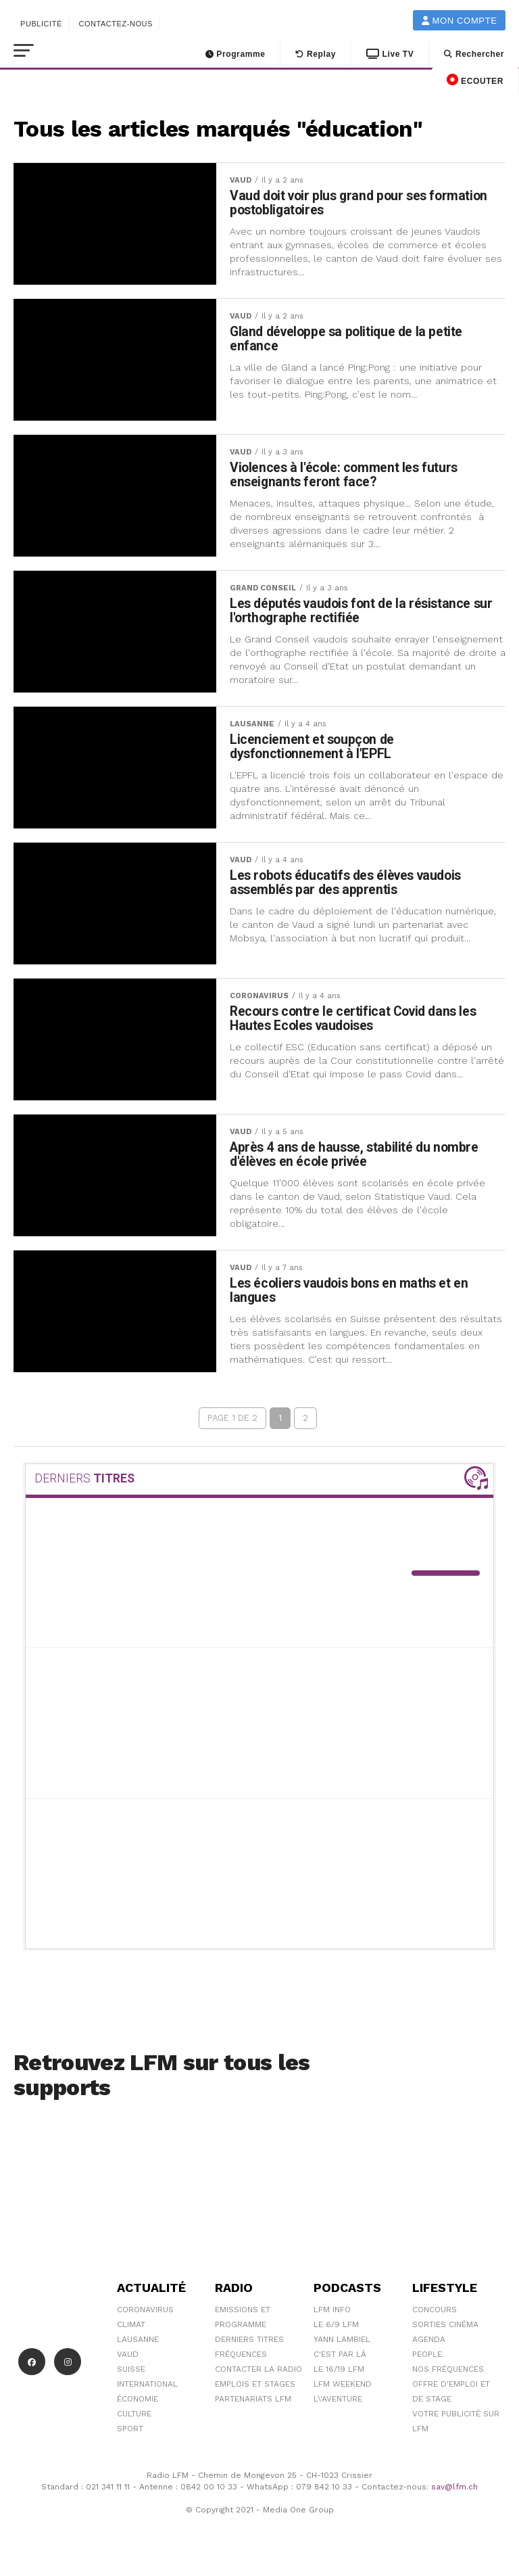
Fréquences (241, 2361)
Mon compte (459, 21)
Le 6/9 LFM (336, 2331)
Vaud (128, 2361)
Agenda (428, 2346)
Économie (137, 2405)
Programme (235, 54)
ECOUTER (475, 80)
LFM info (332, 2316)
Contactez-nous (115, 24)
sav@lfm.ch (454, 2493)
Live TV (390, 54)
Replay (315, 54)
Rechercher (474, 54)
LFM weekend (343, 2390)
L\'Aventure (338, 2405)
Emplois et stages (255, 2390)
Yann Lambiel (342, 2346)
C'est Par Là (340, 2361)
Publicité (41, 24)
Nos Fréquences (448, 2376)
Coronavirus (145, 2316)
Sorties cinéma (445, 2331)
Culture (134, 2420)
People (427, 2361)
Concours (434, 2316)
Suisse (131, 2376)
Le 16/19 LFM (339, 2376)
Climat (131, 2331)
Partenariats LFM (253, 2405)
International (147, 2390)
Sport (130, 2435)
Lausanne (138, 2346)
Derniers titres (249, 2346)
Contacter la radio (258, 2376)
